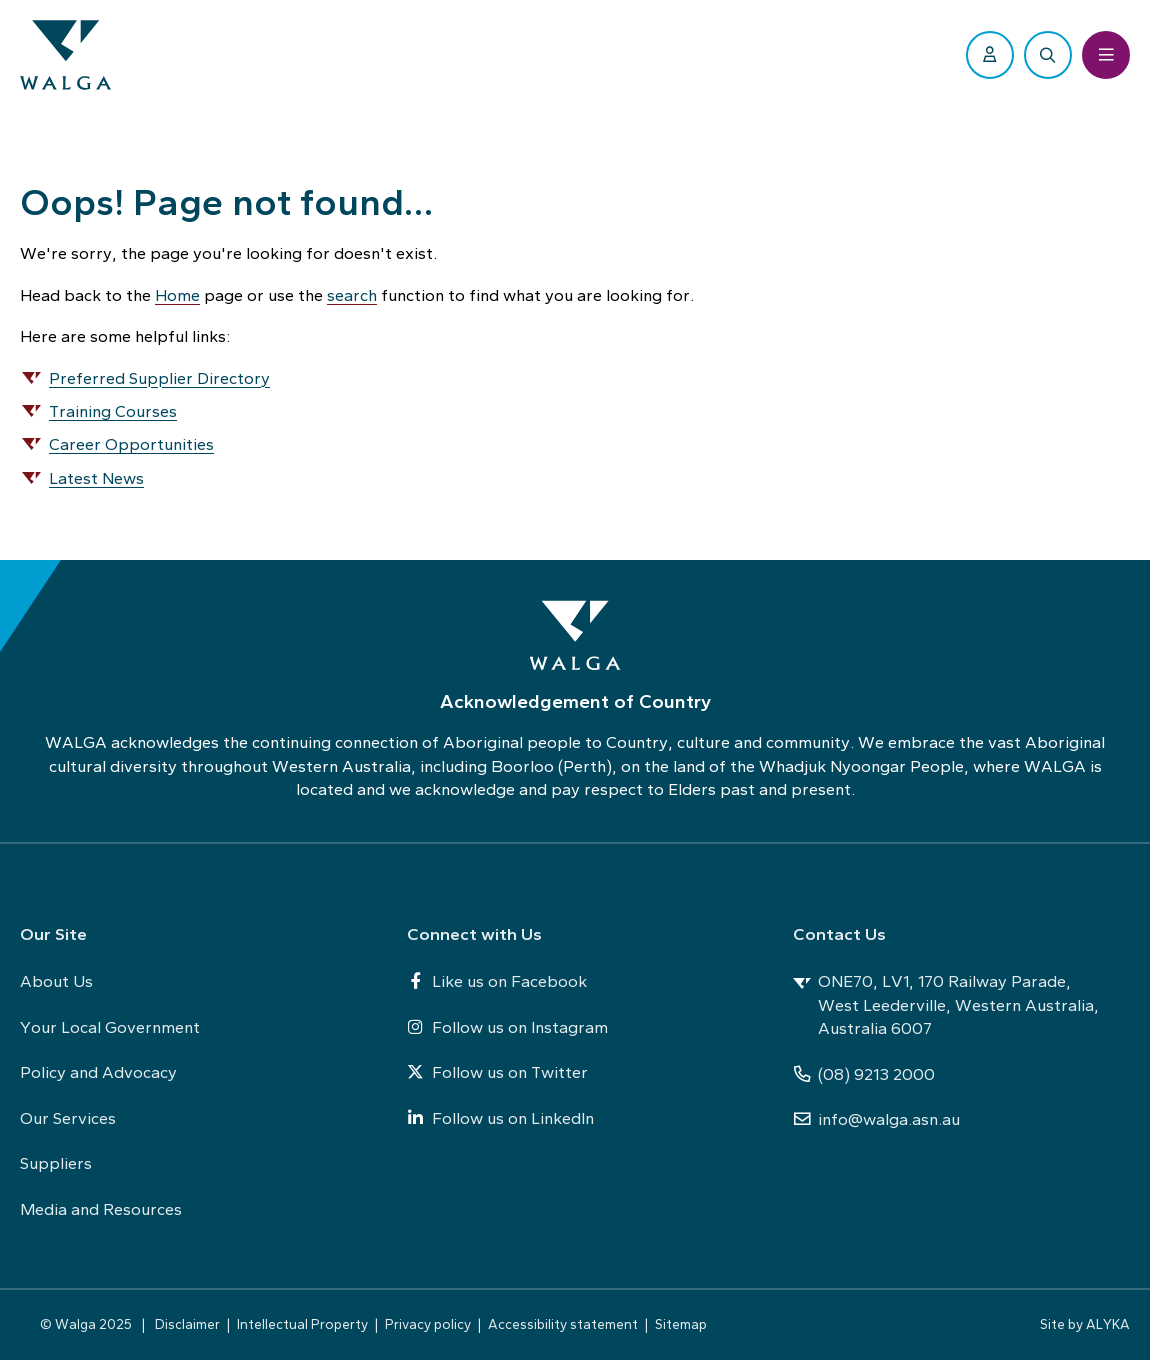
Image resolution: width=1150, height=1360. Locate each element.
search (352, 295)
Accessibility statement (563, 1324)
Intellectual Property (302, 1324)
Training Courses (113, 411)
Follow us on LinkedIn (500, 1118)
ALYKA (1108, 1324)
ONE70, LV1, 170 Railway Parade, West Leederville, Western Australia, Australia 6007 (946, 1004)
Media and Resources (101, 1209)
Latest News (96, 478)
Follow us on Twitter (497, 1072)
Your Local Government (110, 1027)
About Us (56, 981)
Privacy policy (428, 1324)
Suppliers (56, 1163)
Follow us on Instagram (507, 1027)
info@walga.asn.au (876, 1119)
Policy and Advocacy (98, 1072)
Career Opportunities (131, 444)
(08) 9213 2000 (864, 1074)
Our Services (68, 1118)
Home (177, 295)
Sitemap (681, 1324)
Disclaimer (187, 1324)
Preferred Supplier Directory (159, 378)
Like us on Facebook (497, 981)
